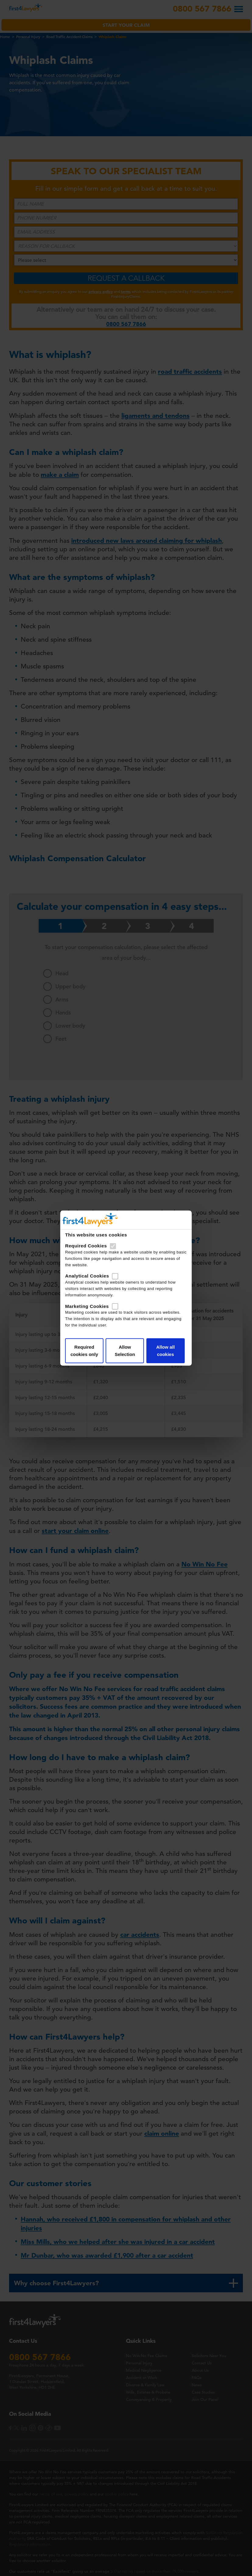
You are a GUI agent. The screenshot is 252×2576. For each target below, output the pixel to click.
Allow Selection (125, 1350)
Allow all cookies (163, 1350)
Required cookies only (86, 1351)
